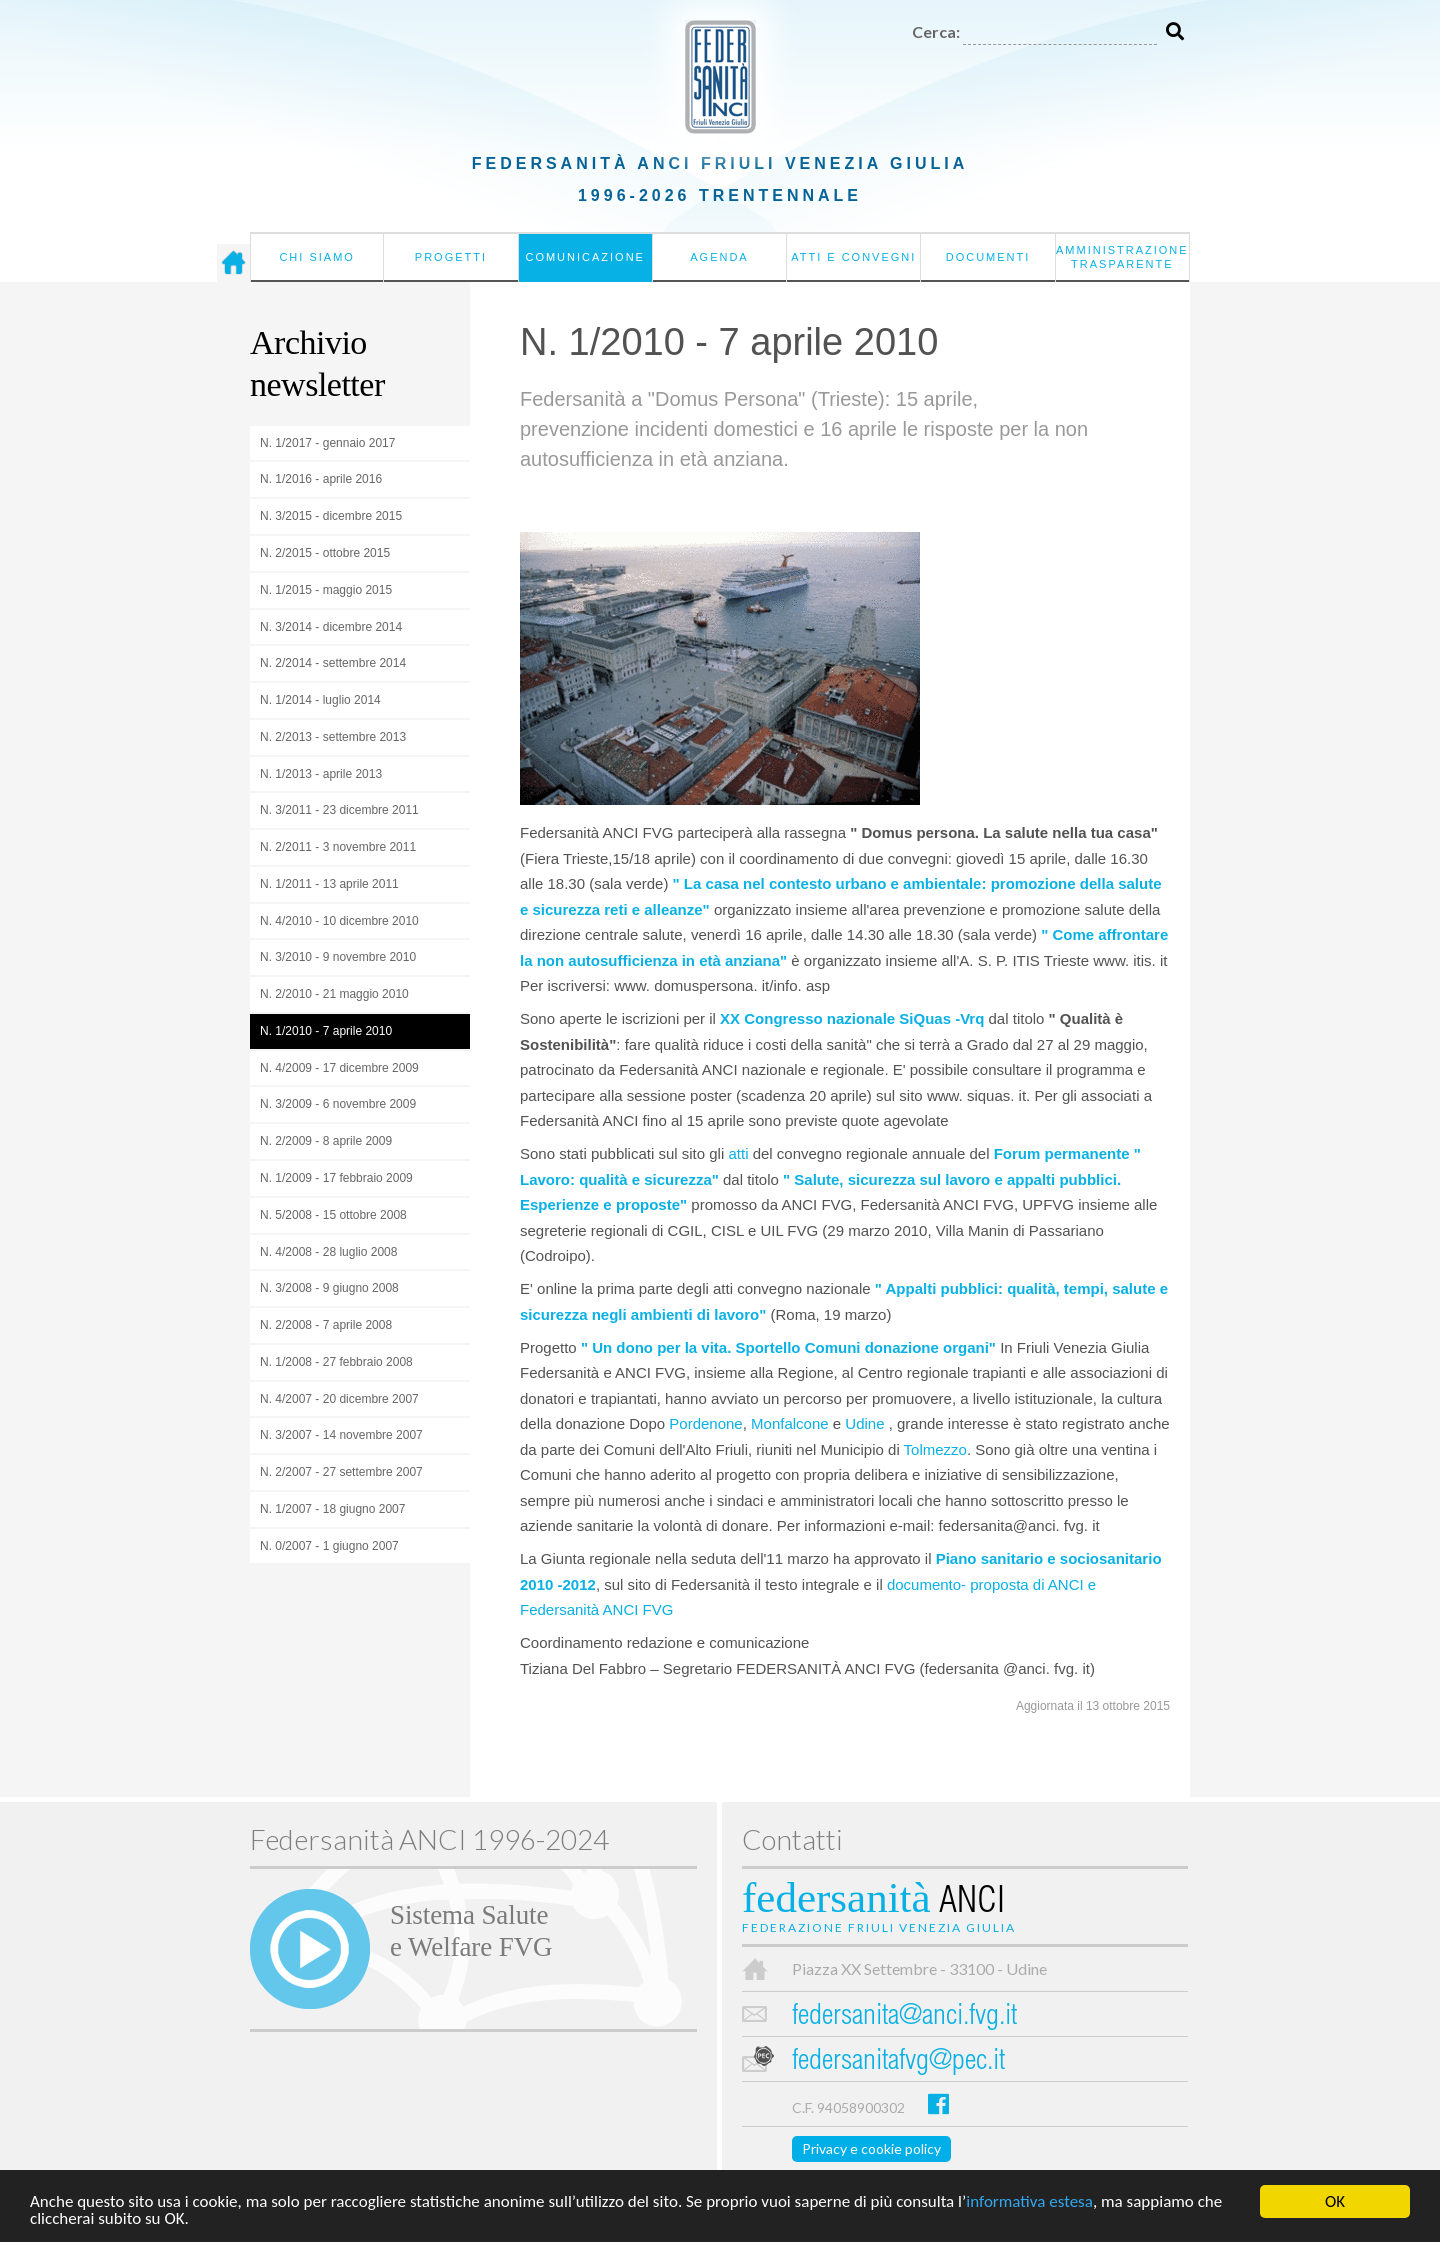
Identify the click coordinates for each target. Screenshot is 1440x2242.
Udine (866, 1423)
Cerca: (936, 31)
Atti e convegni (853, 257)
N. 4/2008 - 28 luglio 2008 (328, 1252)
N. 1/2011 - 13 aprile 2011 (329, 884)
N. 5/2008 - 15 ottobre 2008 (333, 1215)
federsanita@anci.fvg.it (904, 2017)
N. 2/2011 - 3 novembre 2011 (338, 847)
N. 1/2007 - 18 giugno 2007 (332, 1509)
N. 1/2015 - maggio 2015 (326, 590)
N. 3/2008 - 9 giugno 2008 (329, 1288)
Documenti (988, 257)
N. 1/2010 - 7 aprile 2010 (326, 1031)
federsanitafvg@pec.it (898, 2062)
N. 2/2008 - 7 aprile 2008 (326, 1325)
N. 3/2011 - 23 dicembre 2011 (339, 810)
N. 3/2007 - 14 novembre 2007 (341, 1435)
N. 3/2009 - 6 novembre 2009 (338, 1104)
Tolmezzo (935, 1449)
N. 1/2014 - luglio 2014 (320, 700)
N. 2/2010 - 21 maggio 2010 (334, 994)
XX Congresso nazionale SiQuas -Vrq (852, 1018)
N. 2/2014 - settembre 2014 (333, 663)
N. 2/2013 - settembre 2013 (333, 737)
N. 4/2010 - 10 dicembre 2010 (339, 921)
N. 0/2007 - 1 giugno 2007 (329, 1546)
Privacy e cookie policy (871, 2148)
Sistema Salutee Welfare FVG (471, 1931)
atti (738, 1153)
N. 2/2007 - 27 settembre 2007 (341, 1472)
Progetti (451, 257)
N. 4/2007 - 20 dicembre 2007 (339, 1399)
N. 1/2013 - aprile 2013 (321, 774)
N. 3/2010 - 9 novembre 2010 (338, 957)
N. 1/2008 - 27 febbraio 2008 (336, 1362)
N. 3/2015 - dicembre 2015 (331, 516)
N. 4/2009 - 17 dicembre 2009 (339, 1068)
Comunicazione (585, 257)
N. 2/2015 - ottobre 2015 (325, 553)
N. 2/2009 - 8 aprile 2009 (326, 1141)
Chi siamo (316, 257)
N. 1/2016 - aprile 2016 (321, 479)
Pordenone (705, 1423)
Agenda (719, 257)
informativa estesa (1029, 2203)
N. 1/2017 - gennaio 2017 (327, 443)
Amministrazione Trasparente (1122, 257)
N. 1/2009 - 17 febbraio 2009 (336, 1178)
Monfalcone (790, 1423)
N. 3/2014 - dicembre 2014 (331, 627)
